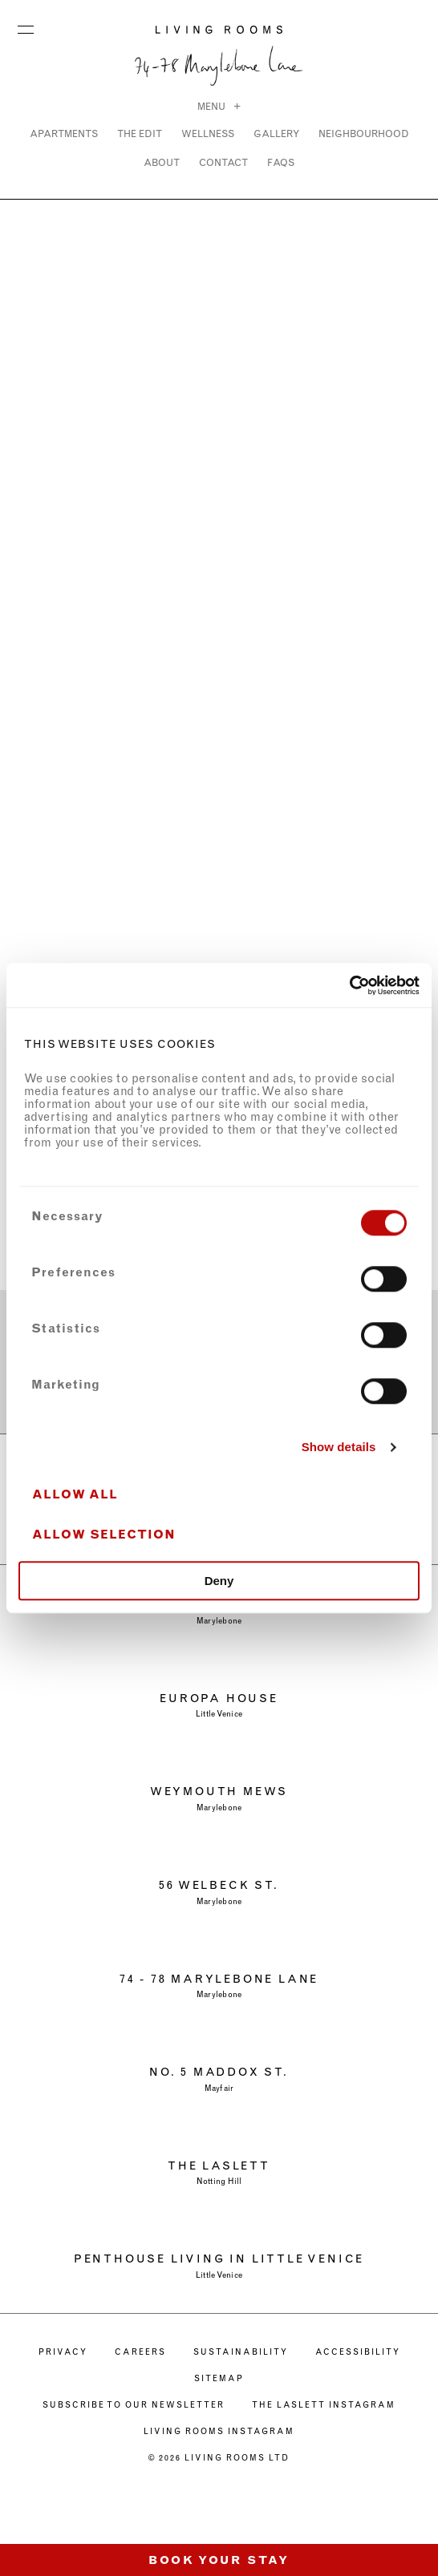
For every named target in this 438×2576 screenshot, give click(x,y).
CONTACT (223, 162)
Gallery (276, 133)
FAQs (280, 162)
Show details (339, 1447)
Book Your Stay (219, 2560)
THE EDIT (139, 133)
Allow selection (104, 1535)
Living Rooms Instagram (219, 2431)
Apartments (64, 133)
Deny (219, 1580)
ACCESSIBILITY (357, 2352)
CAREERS (140, 2352)
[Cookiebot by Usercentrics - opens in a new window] (349, 985)
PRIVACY (63, 2352)
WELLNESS (207, 133)
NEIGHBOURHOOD (363, 133)
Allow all (75, 1494)
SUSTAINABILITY (240, 2352)
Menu (26, 26)
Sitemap (219, 2378)
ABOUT (162, 162)
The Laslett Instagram (323, 2405)
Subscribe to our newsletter (134, 2405)
